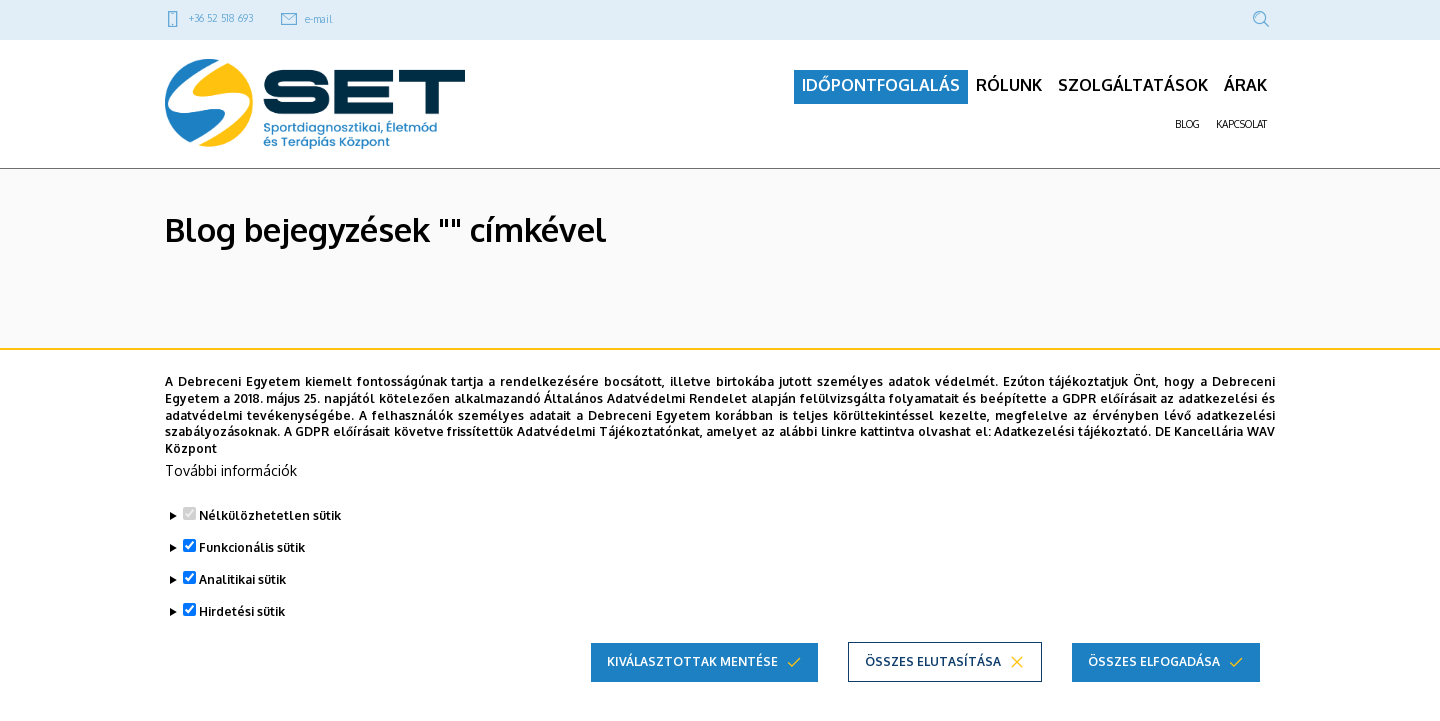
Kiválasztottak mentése (692, 661)
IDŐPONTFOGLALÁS (881, 91)
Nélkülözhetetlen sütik (270, 515)
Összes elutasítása (933, 661)
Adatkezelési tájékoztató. (1072, 431)
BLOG (1187, 129)
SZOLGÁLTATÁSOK (1133, 91)
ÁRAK (1245, 91)
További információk (231, 470)
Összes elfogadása (1154, 661)
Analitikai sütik (242, 579)
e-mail (318, 19)
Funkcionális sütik (252, 547)
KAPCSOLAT (1241, 129)
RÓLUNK (1009, 91)
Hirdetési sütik (242, 611)
